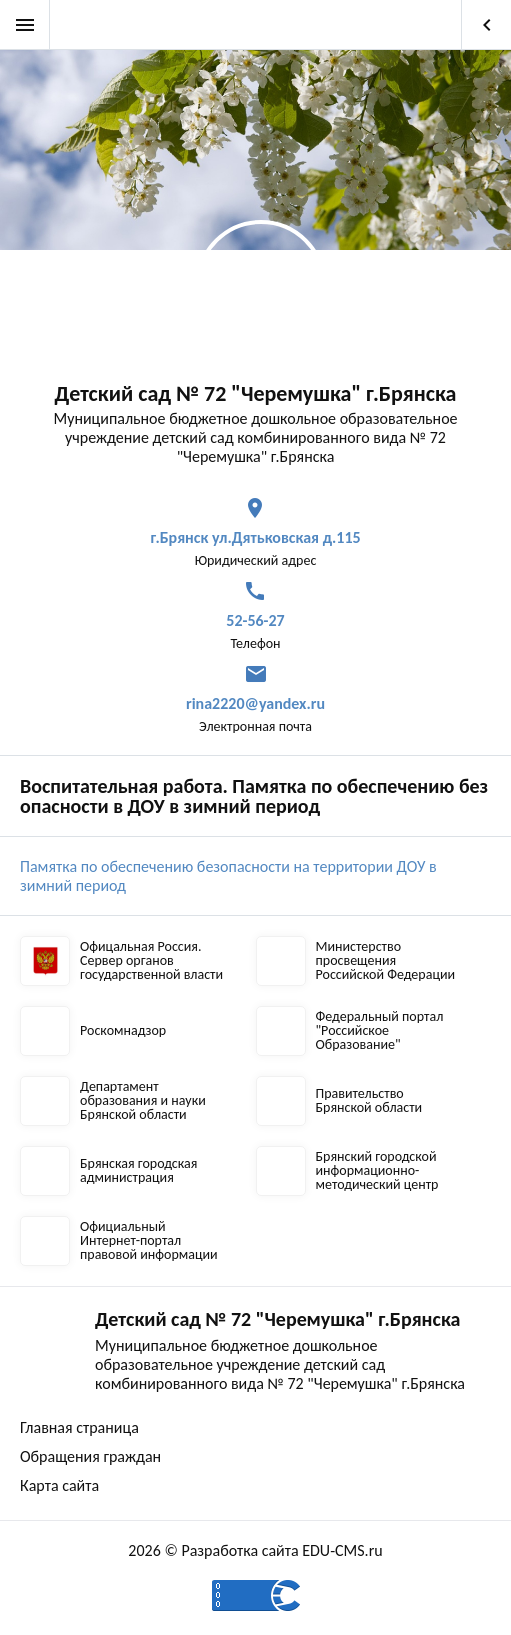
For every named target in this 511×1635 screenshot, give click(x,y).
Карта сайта (59, 1485)
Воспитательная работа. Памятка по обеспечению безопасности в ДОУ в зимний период (254, 796)
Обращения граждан (90, 1456)
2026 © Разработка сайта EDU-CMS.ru (255, 1550)
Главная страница (79, 1427)
